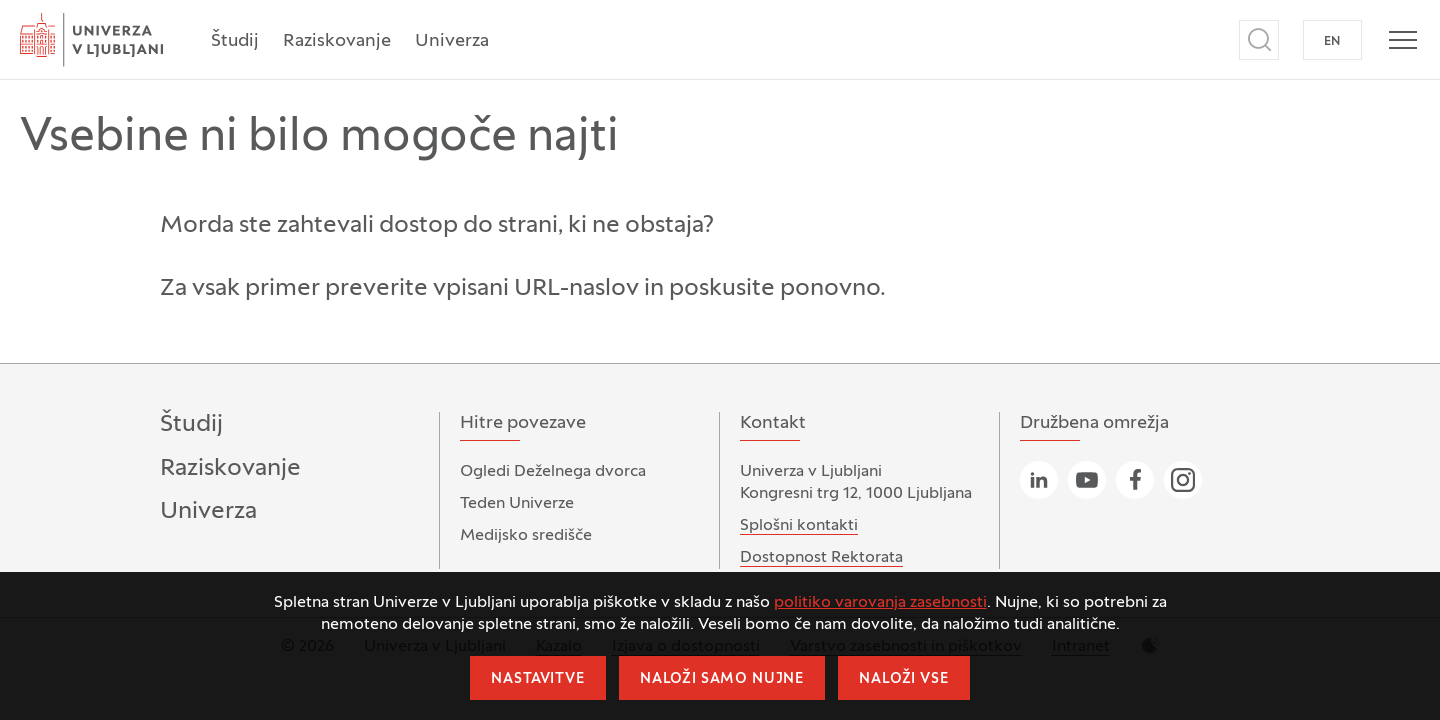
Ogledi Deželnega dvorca (553, 472)
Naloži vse (903, 679)
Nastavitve (537, 679)
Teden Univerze (517, 504)
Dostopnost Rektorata (821, 558)
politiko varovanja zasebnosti (880, 603)
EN (1332, 42)
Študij (235, 41)
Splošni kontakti (799, 526)
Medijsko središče (526, 536)
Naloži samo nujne (722, 679)
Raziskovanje (337, 41)
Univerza (452, 41)
